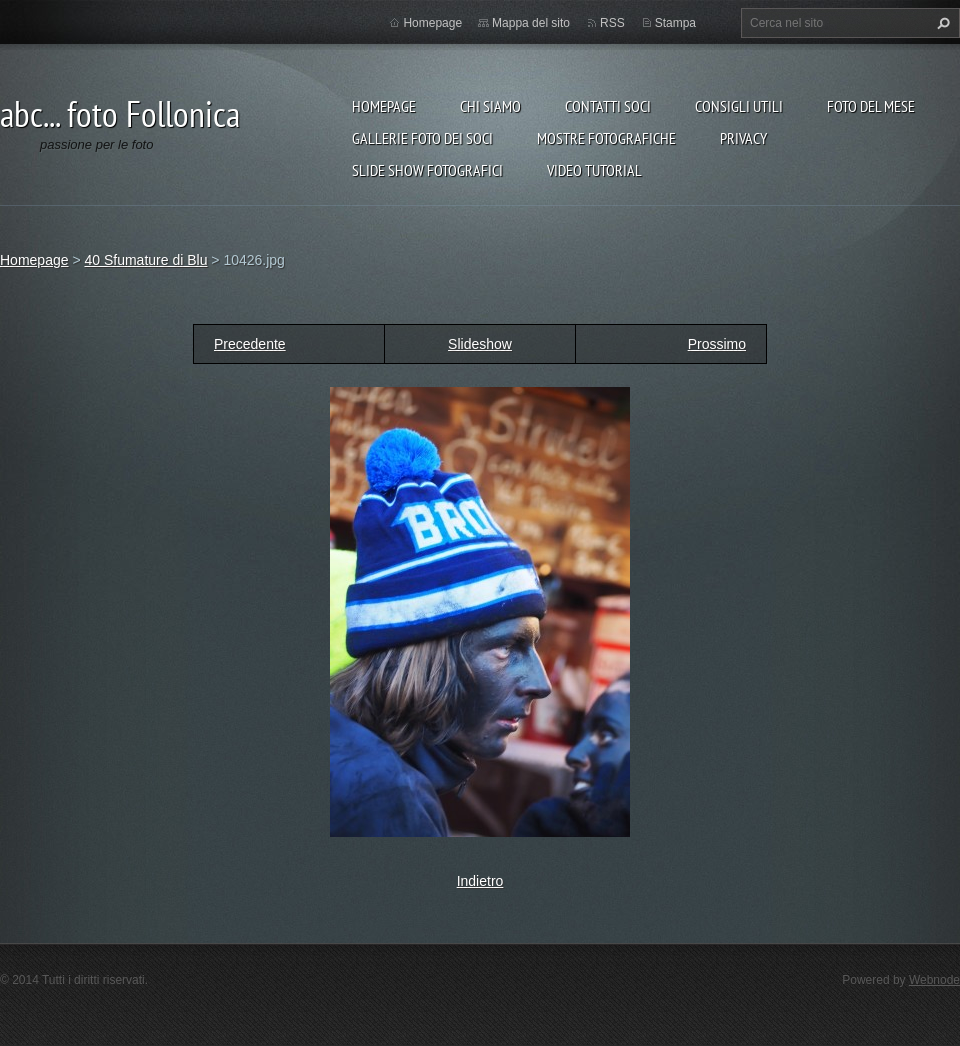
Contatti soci (608, 106)
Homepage (384, 106)
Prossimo (717, 344)
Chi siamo (490, 106)
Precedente (250, 344)
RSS (612, 23)
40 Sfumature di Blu (145, 260)
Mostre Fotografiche (606, 138)
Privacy (743, 138)
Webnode (934, 980)
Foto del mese (871, 106)
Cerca (941, 23)
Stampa (675, 23)
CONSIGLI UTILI (739, 106)
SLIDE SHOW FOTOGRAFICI (427, 170)
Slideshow (480, 344)
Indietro (480, 881)
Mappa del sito (531, 23)
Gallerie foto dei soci (422, 138)
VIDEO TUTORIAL (594, 170)
